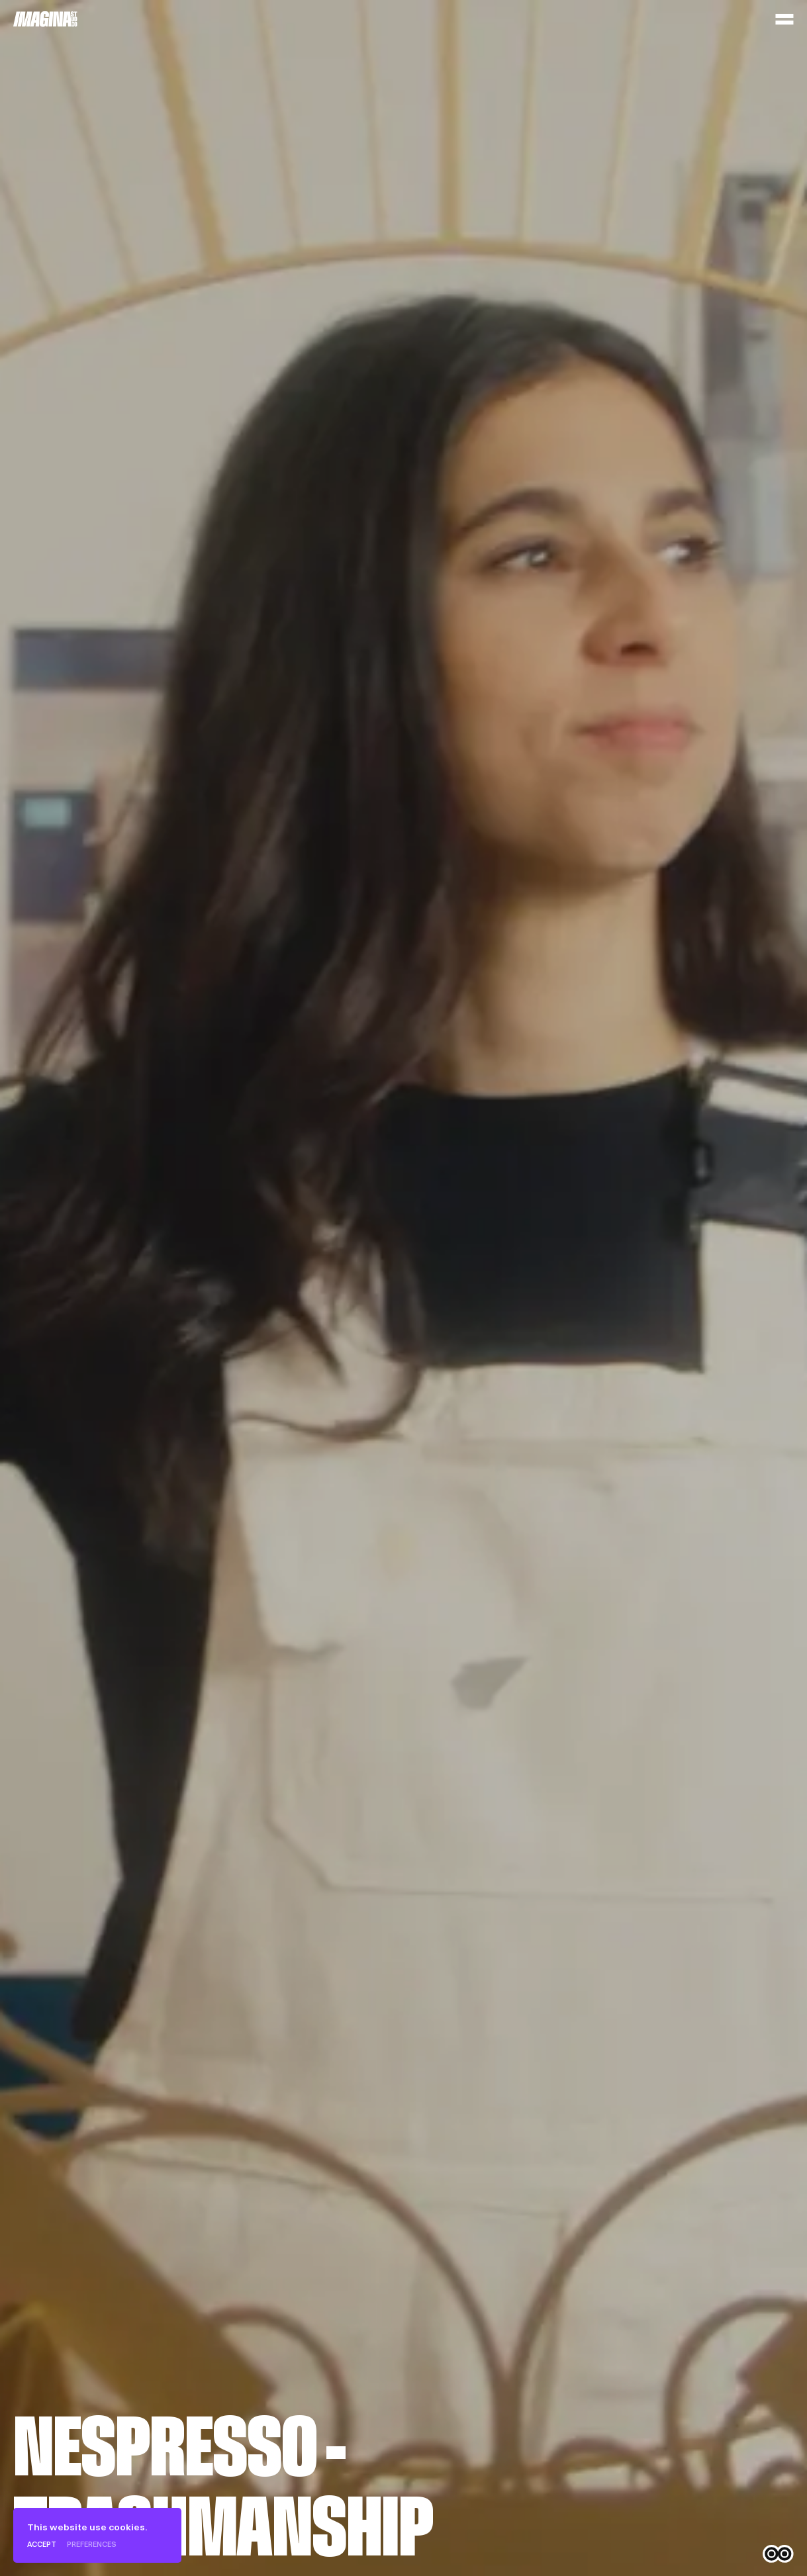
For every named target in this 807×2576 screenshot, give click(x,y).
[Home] (45, 18)
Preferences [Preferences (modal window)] (92, 2544)
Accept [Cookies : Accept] (41, 2544)
